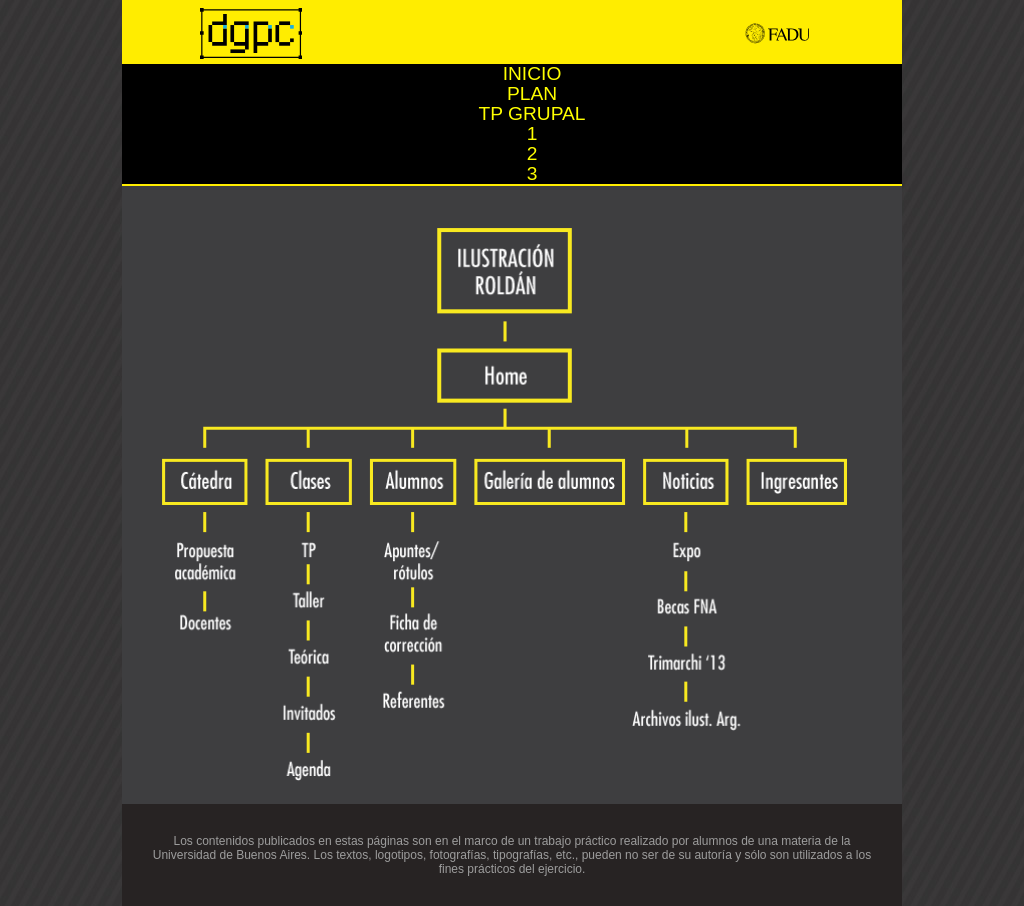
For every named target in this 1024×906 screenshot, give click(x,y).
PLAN (532, 93)
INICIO (532, 73)
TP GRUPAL (532, 113)
